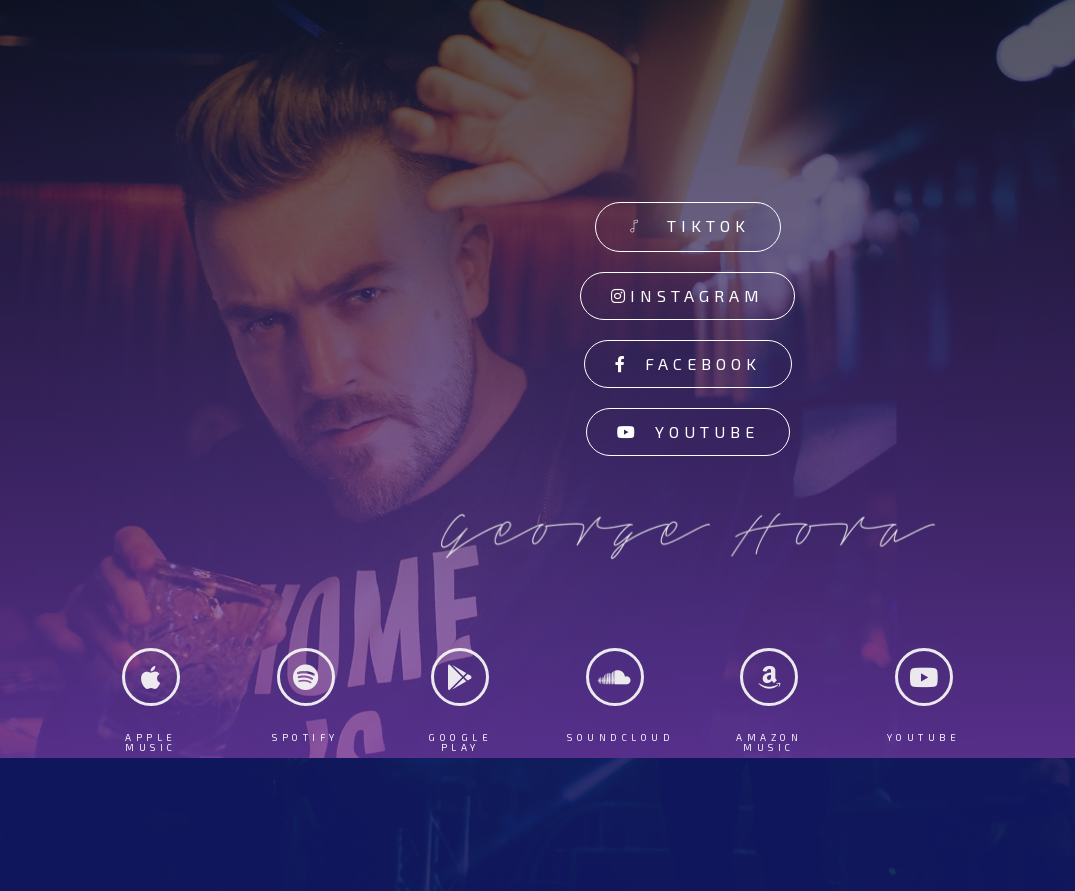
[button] (688, 227)
